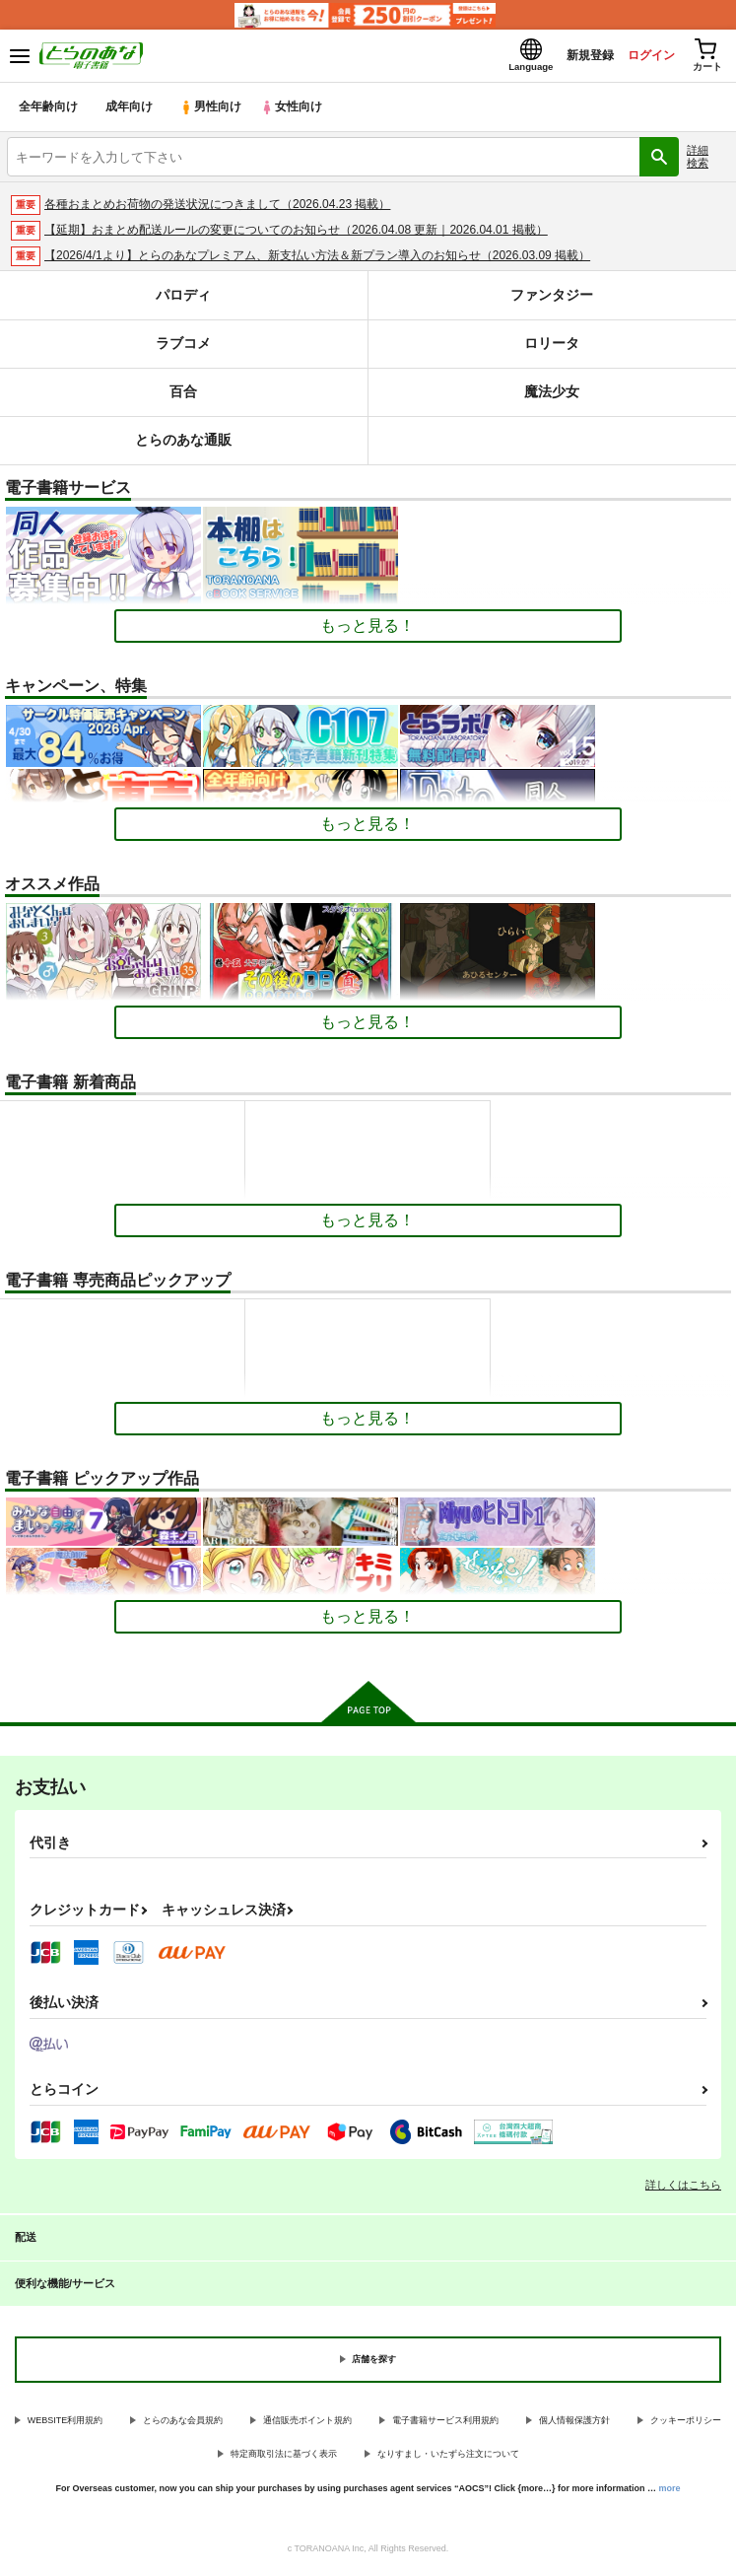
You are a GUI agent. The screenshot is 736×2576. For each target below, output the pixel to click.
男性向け (212, 112)
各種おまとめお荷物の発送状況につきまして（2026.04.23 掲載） (217, 210)
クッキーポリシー (685, 2426)
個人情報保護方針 (574, 2426)
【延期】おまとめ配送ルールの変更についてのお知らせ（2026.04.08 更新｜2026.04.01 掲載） (296, 236)
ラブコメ (183, 349)
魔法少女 (551, 397)
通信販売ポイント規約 (307, 2426)
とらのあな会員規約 (183, 2426)
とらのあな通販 (183, 446)
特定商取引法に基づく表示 (284, 2460)
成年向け (130, 112)
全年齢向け (49, 112)
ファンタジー (551, 301)
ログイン (638, 57)
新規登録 (571, 57)
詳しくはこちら (683, 2190)
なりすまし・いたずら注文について (448, 2460)
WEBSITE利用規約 (65, 2426)
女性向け (296, 112)
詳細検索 (697, 162)
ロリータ (551, 349)
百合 (183, 397)
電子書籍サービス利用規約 (445, 2426)
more (670, 2494)
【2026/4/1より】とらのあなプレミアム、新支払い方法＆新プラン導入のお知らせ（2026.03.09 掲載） (317, 261)
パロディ (183, 301)
